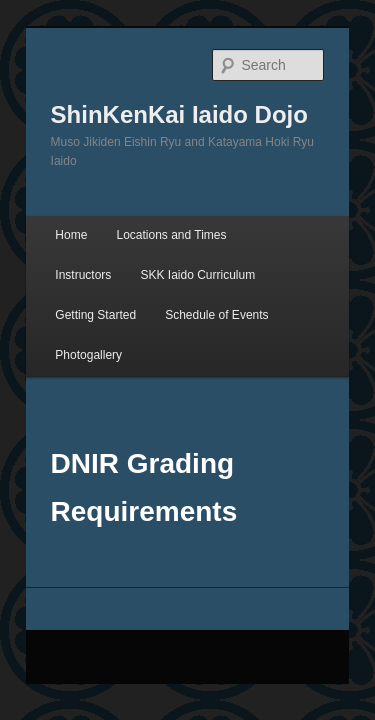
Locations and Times (149, 189)
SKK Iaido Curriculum (90, 229)
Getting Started (217, 229)
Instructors (262, 189)
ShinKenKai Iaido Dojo (157, 88)
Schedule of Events (84, 269)
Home (49, 189)
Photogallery (199, 269)
